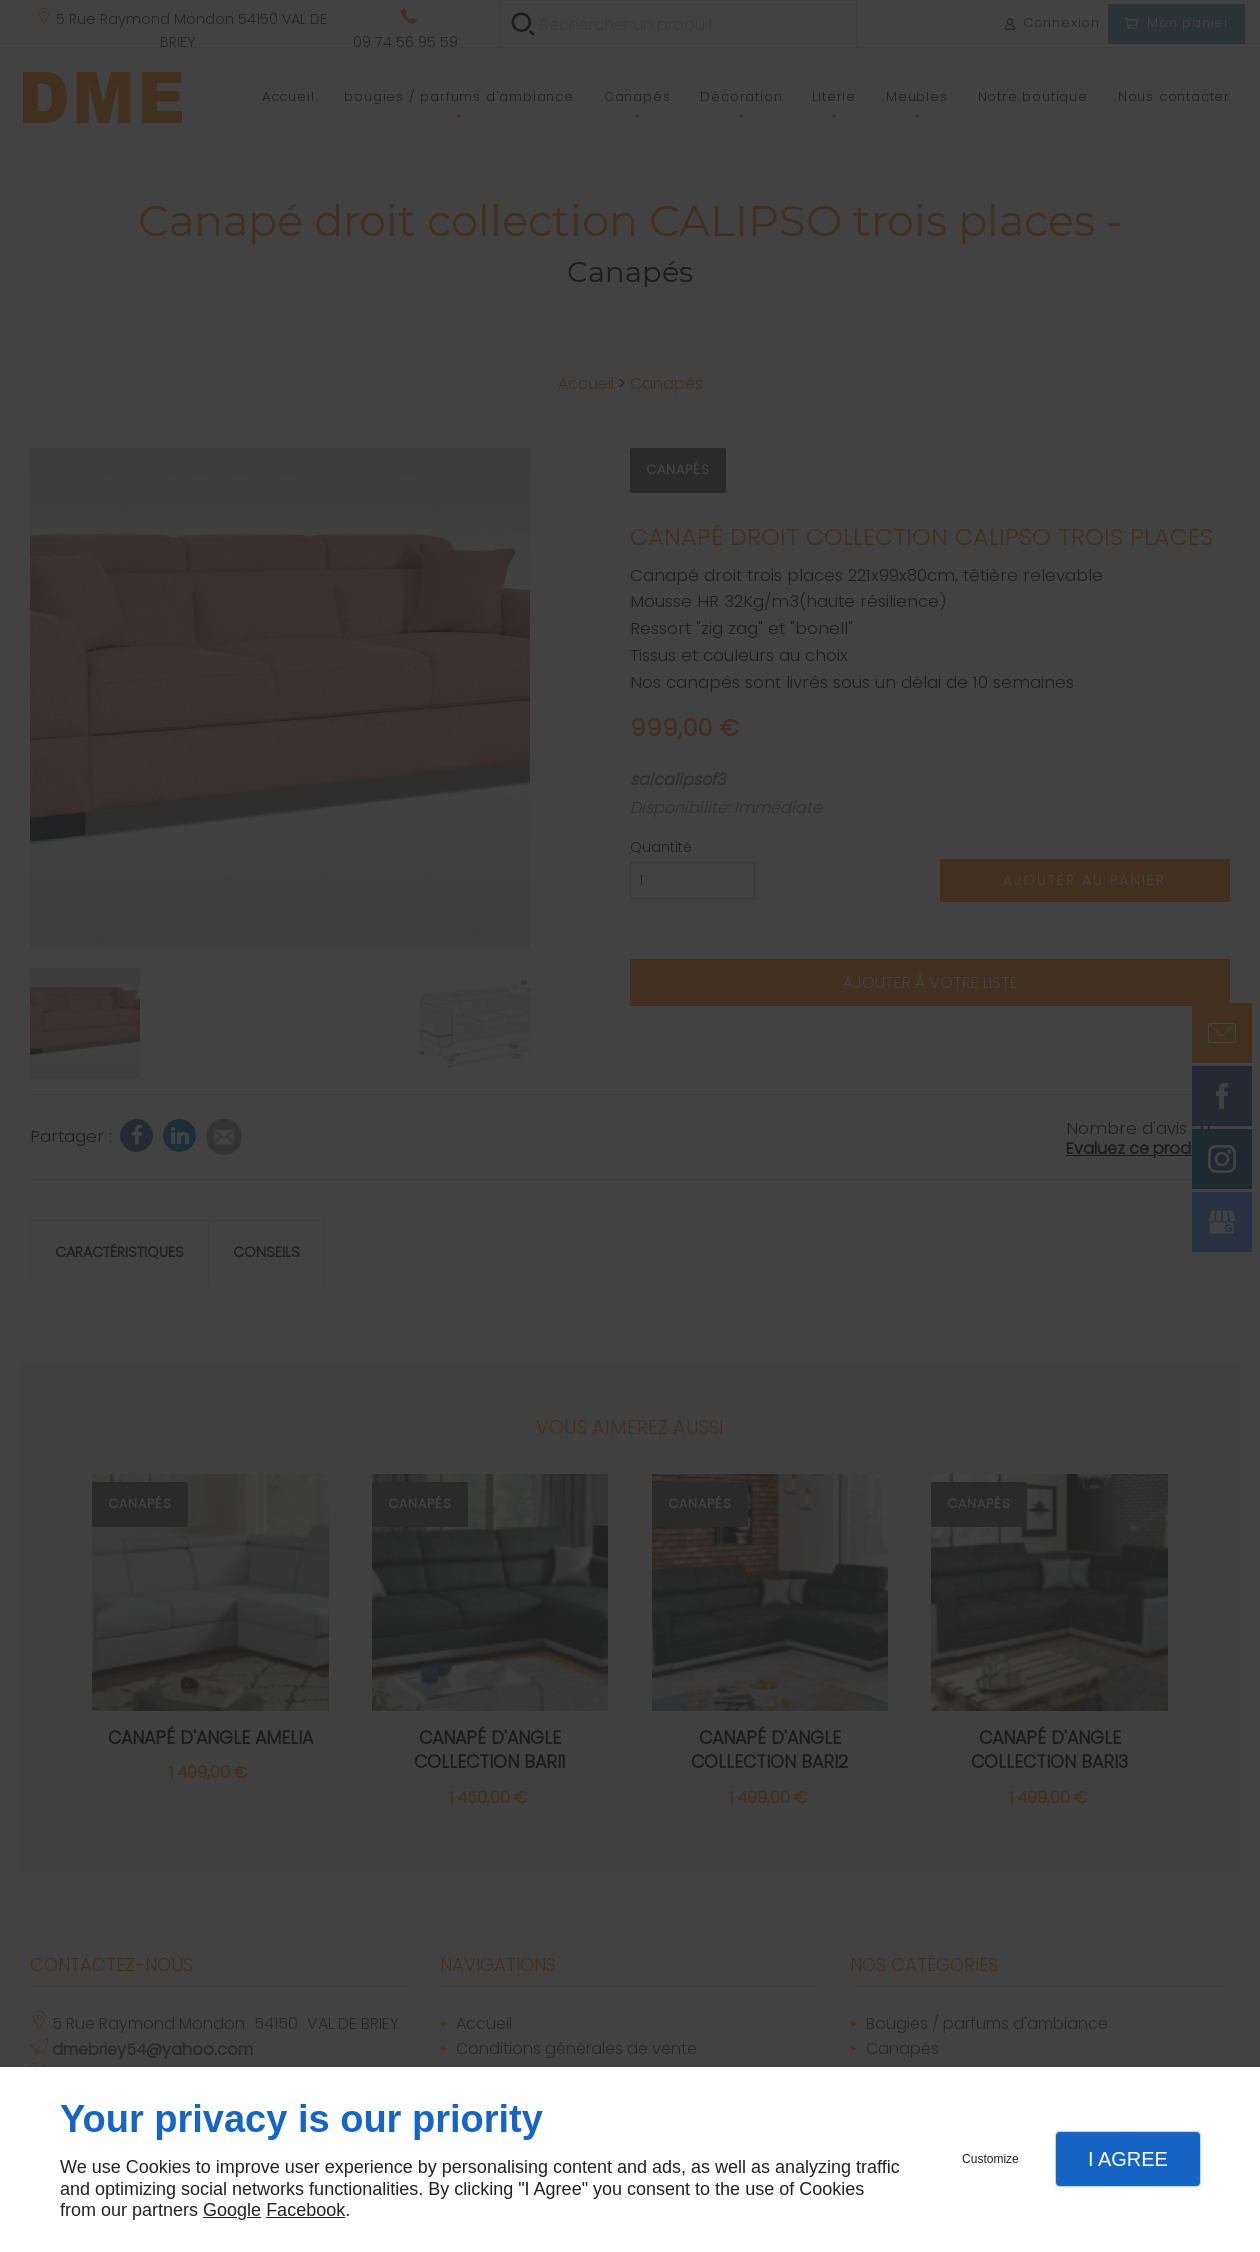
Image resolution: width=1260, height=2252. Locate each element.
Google (232, 2210)
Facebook (305, 2210)
